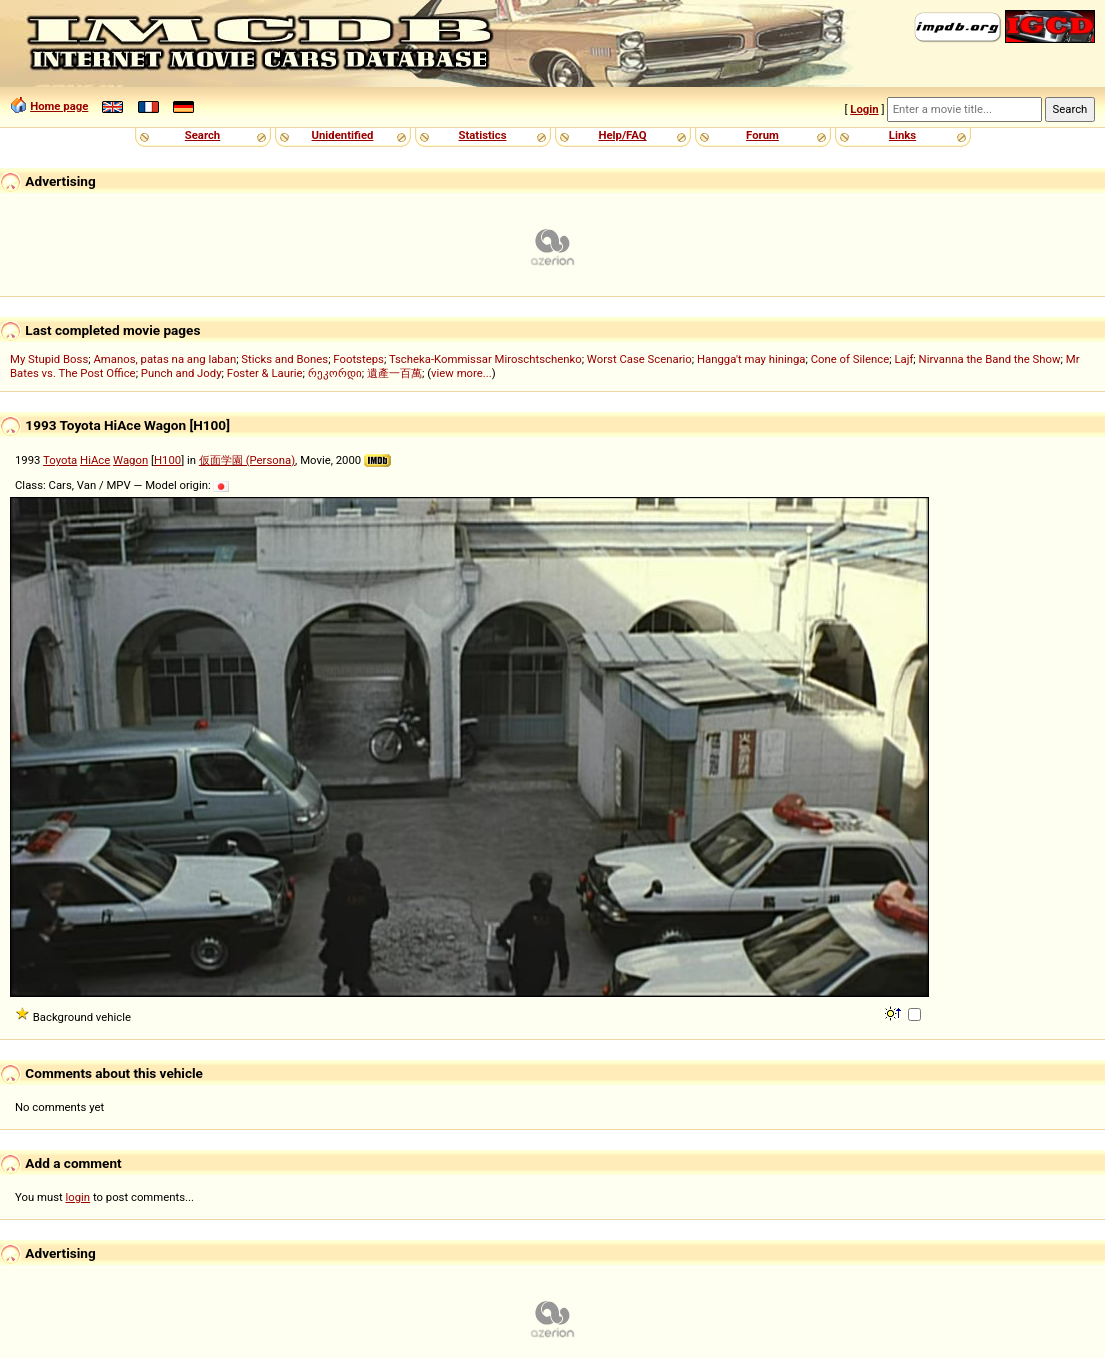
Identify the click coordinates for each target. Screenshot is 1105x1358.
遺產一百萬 (394, 373)
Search (202, 135)
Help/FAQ (622, 135)
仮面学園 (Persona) (247, 460)
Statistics (482, 135)
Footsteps (358, 359)
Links (902, 135)
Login (864, 109)
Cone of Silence (850, 359)
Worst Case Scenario (639, 359)
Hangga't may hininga (751, 359)
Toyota (60, 460)
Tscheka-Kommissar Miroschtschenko (485, 359)
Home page (59, 106)
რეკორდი (335, 373)
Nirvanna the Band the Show (990, 359)
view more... (461, 373)
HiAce (95, 460)
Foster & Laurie (265, 373)
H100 (167, 460)
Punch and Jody (181, 373)
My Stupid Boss (49, 359)
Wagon (130, 460)
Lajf (903, 359)
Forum (762, 135)
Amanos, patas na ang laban (164, 359)
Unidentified (343, 135)
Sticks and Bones (284, 359)
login (78, 1197)
